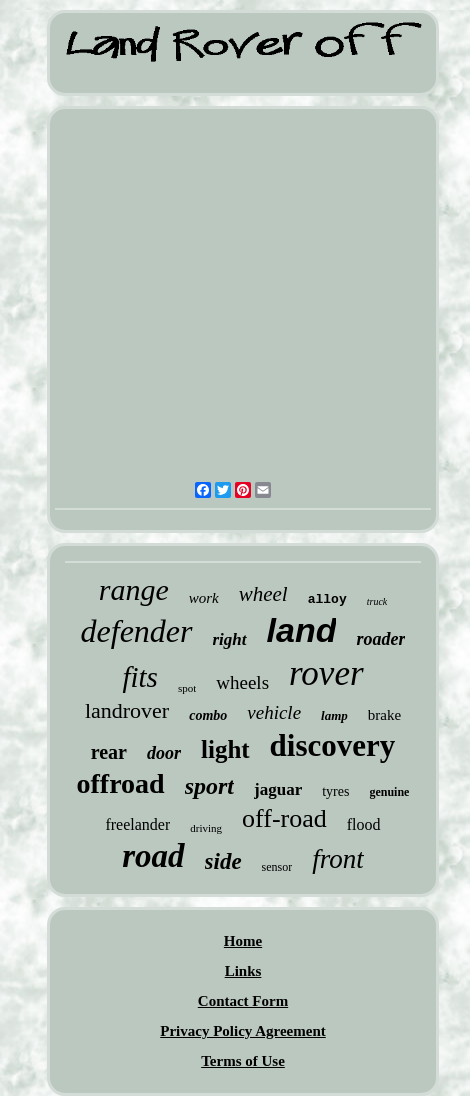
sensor (277, 867)
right (230, 639)
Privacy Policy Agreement (243, 1031)
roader (380, 639)
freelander (137, 824)
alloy (327, 599)
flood (364, 824)
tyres (335, 791)
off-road (284, 818)
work (204, 598)
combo (208, 715)
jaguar (278, 789)
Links (243, 971)
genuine (389, 792)
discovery (333, 745)
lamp (334, 715)
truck (377, 601)
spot (187, 688)
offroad (121, 783)
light (225, 749)
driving (206, 828)
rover (326, 673)
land (302, 630)
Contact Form (243, 1001)
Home (243, 941)
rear (109, 752)
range (134, 589)
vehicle (274, 712)
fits (139, 677)
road (153, 856)
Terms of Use (243, 1061)
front (338, 859)
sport (209, 786)
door (164, 753)
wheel (263, 594)
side (223, 861)
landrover (127, 710)
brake (384, 715)
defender (137, 631)
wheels (242, 682)
